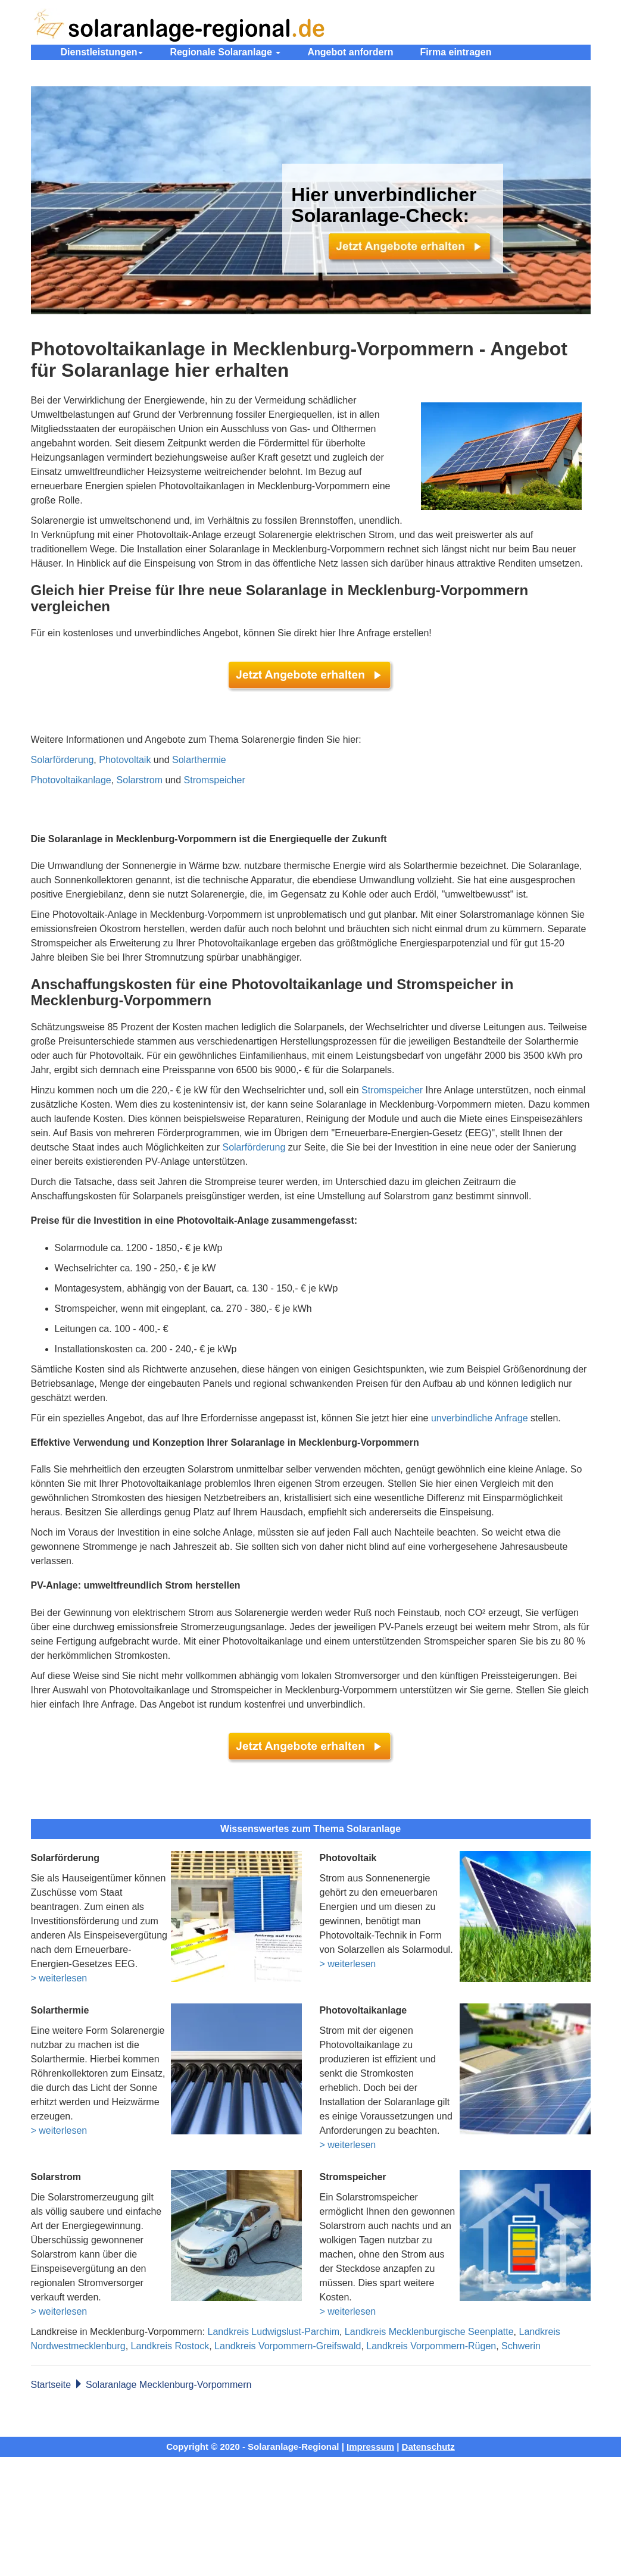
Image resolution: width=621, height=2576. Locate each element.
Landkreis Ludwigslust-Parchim (273, 2332)
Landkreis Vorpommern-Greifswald (287, 2346)
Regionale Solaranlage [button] (225, 52)
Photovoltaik (125, 760)
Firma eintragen (455, 52)
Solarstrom (140, 780)
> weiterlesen (59, 1978)
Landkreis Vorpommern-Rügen (431, 2346)
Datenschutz (428, 2446)
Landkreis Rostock (170, 2346)
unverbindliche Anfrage (479, 1418)
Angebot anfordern (350, 52)
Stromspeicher (214, 780)
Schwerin (521, 2346)
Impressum (370, 2446)
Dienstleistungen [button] (102, 52)
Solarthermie (199, 760)
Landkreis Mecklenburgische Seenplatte (429, 2332)
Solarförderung (62, 760)
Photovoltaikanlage (71, 780)
